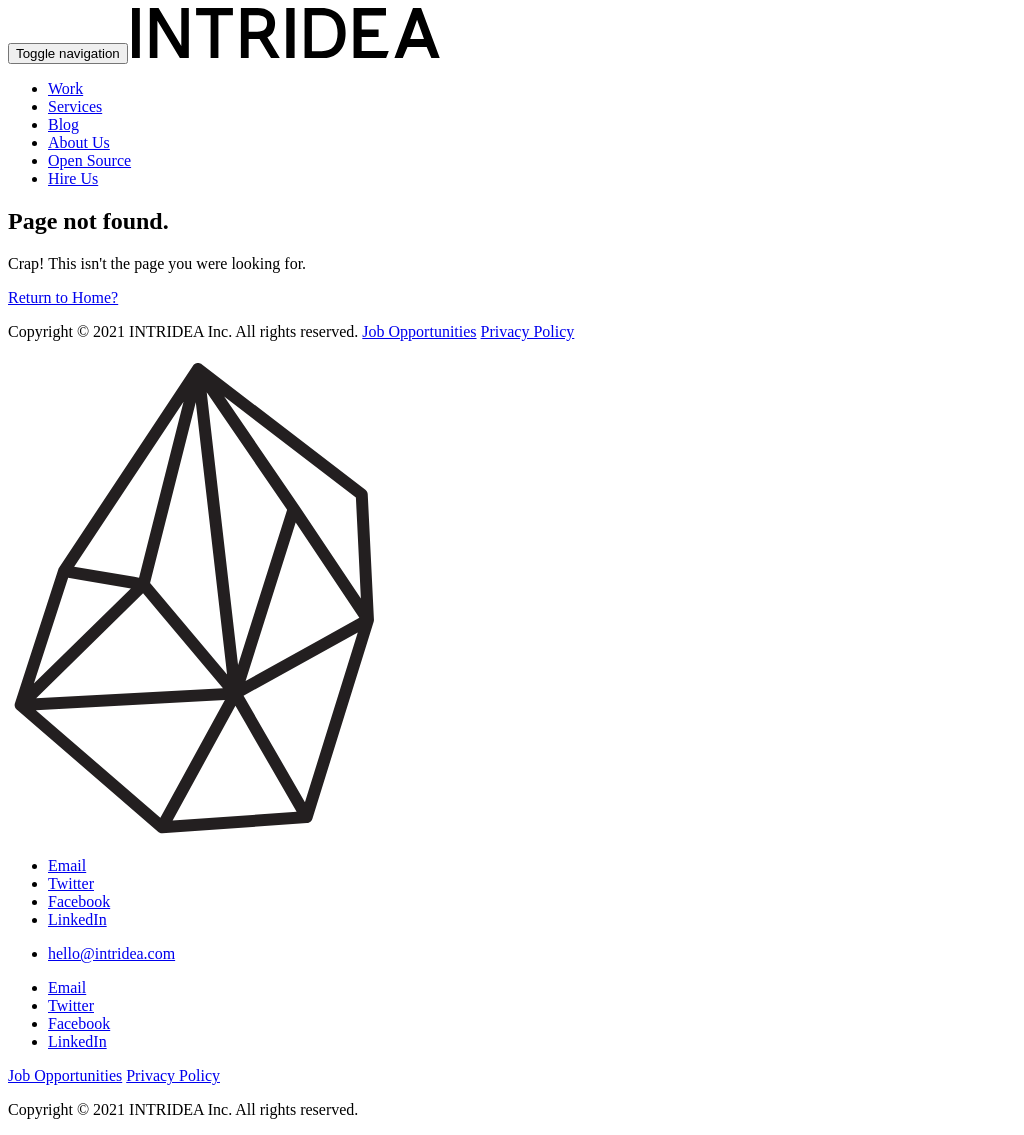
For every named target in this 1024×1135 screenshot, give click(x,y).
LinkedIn (77, 919)
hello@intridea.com (111, 953)
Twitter (71, 883)
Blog (63, 124)
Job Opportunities (419, 331)
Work (65, 88)
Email (67, 865)
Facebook (79, 901)
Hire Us (73, 178)
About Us (79, 142)
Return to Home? (63, 297)
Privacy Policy (528, 331)
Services (75, 106)
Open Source (89, 160)
